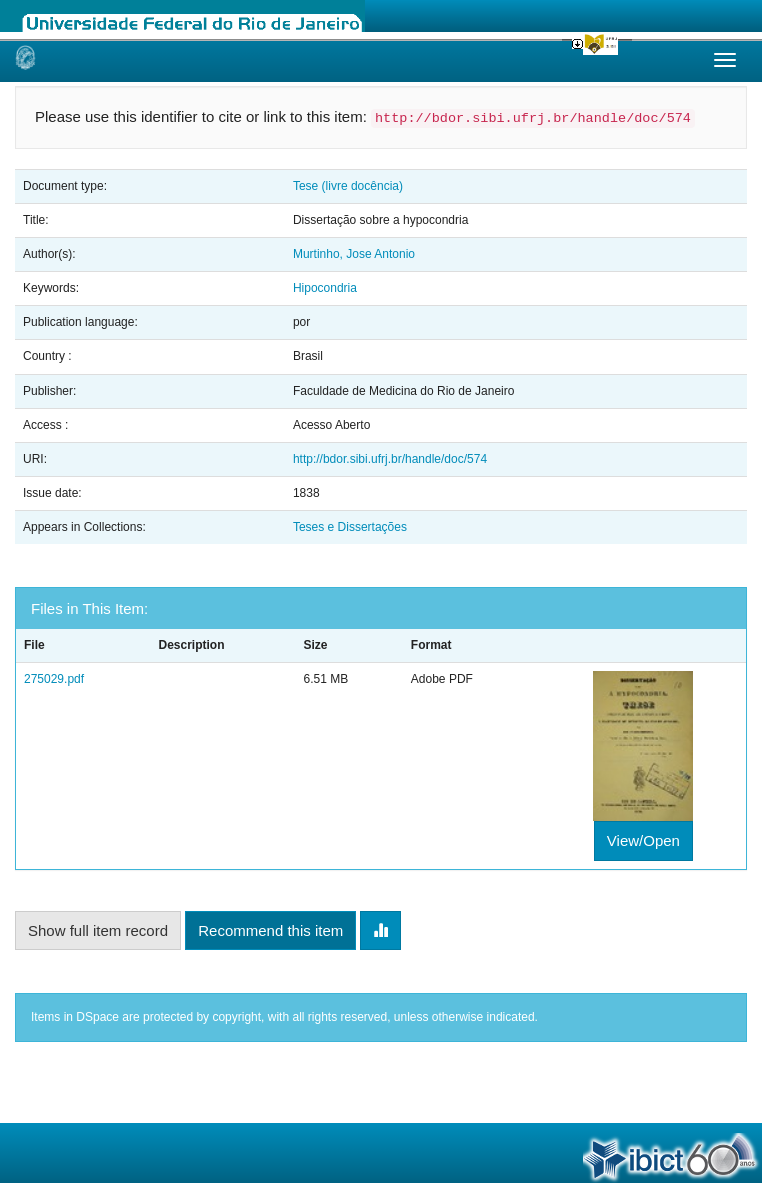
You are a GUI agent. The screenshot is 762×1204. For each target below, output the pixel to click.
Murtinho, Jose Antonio (354, 254)
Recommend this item (270, 930)
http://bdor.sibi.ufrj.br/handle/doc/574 (390, 459)
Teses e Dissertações (350, 527)
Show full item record (98, 930)
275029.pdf (54, 679)
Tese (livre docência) (348, 186)
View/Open (643, 840)
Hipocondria (325, 288)
